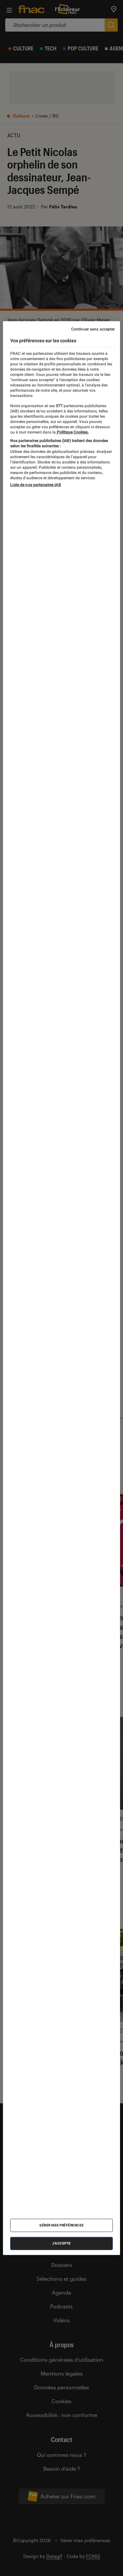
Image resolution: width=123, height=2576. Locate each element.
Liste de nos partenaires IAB (35, 485)
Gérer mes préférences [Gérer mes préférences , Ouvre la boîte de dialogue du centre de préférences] (61, 2225)
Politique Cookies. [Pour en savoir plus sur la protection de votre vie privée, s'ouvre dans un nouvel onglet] (72, 432)
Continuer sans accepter (93, 329)
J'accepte (61, 2243)
